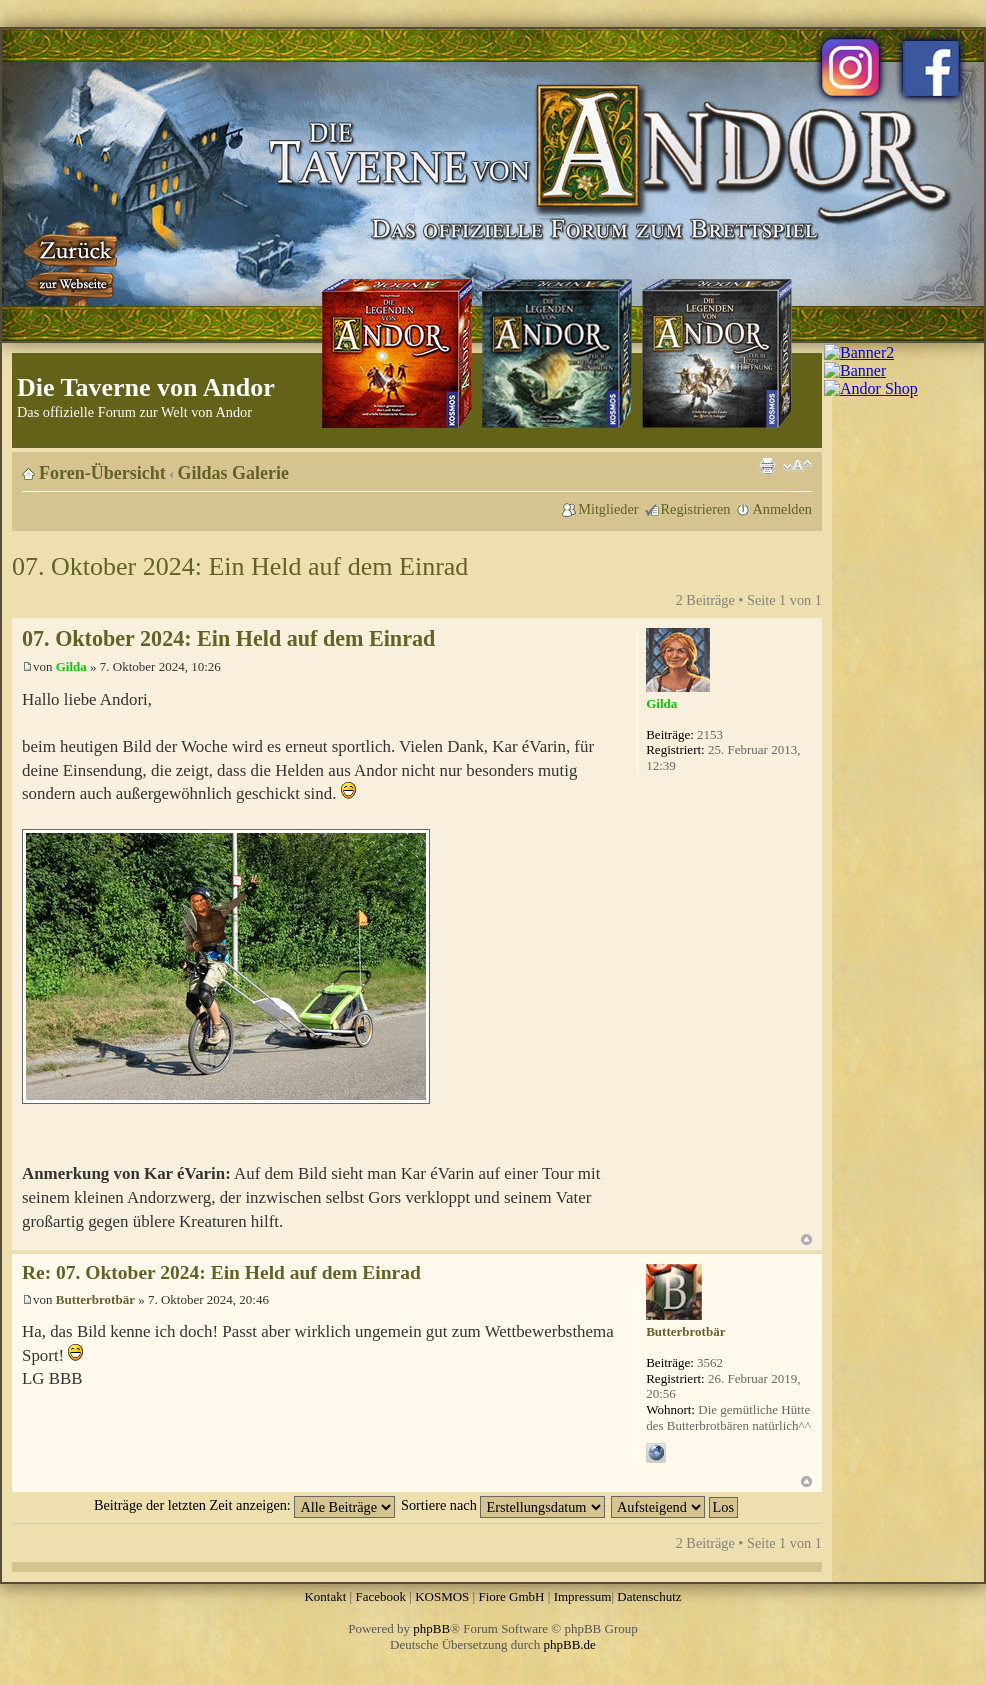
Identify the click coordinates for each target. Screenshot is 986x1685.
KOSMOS (442, 1596)
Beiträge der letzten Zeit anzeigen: (244, 1505)
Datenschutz (649, 1596)
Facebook (380, 1596)
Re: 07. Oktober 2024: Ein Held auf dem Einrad (221, 1272)
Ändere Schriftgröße (797, 466)
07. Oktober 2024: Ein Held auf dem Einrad (240, 566)
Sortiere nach (503, 1505)
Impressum (583, 1596)
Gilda (71, 666)
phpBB (431, 1628)
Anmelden (782, 509)
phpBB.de (570, 1644)
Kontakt (325, 1596)
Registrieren (696, 509)
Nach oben (806, 1239)
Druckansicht (767, 466)
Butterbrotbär (95, 1299)
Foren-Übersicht (102, 473)
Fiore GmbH (511, 1596)
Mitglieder (608, 509)
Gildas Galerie (234, 473)
